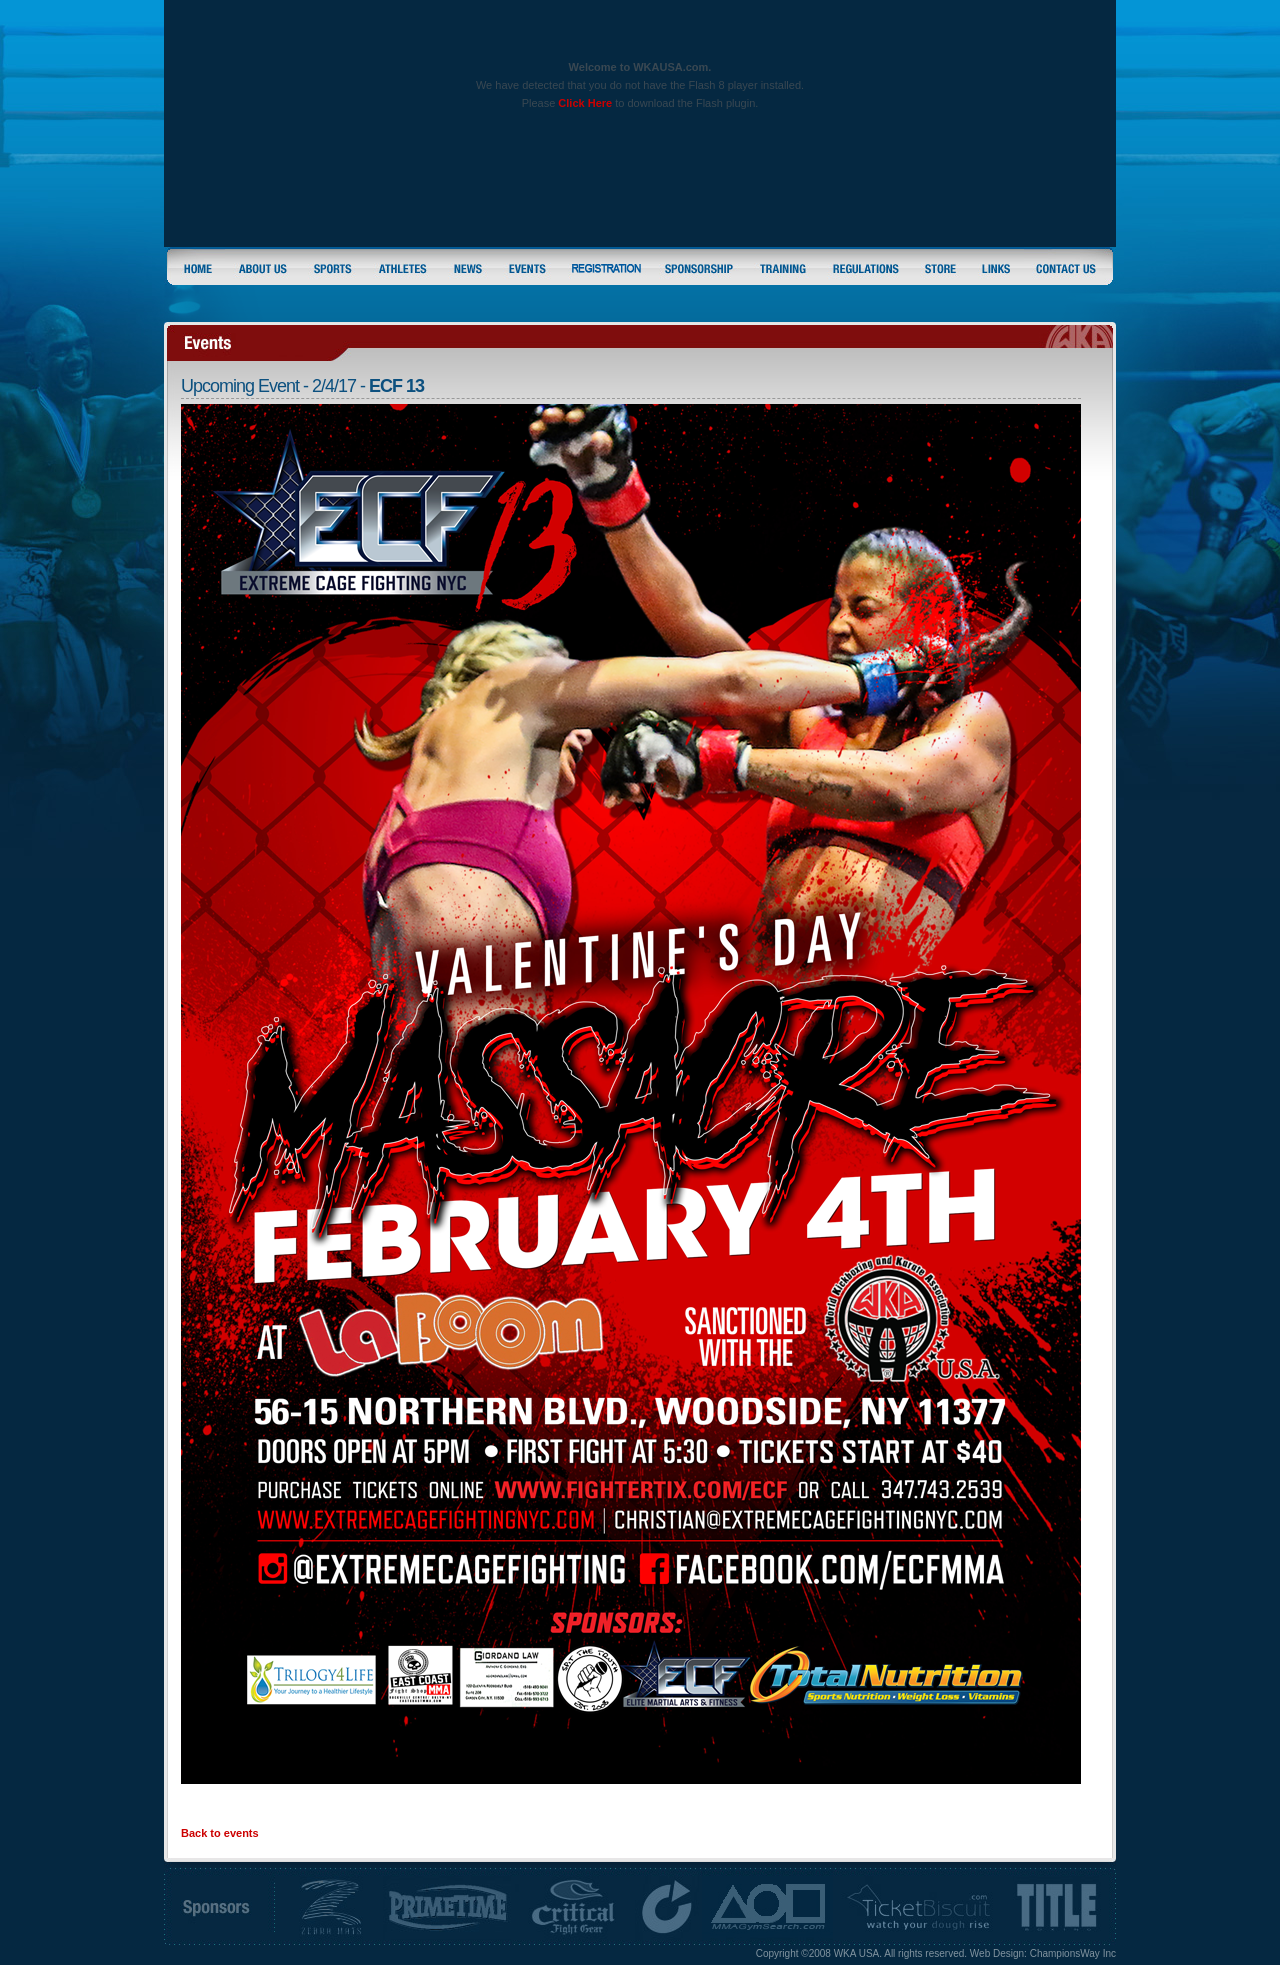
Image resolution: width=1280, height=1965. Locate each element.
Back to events (220, 1833)
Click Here (585, 103)
